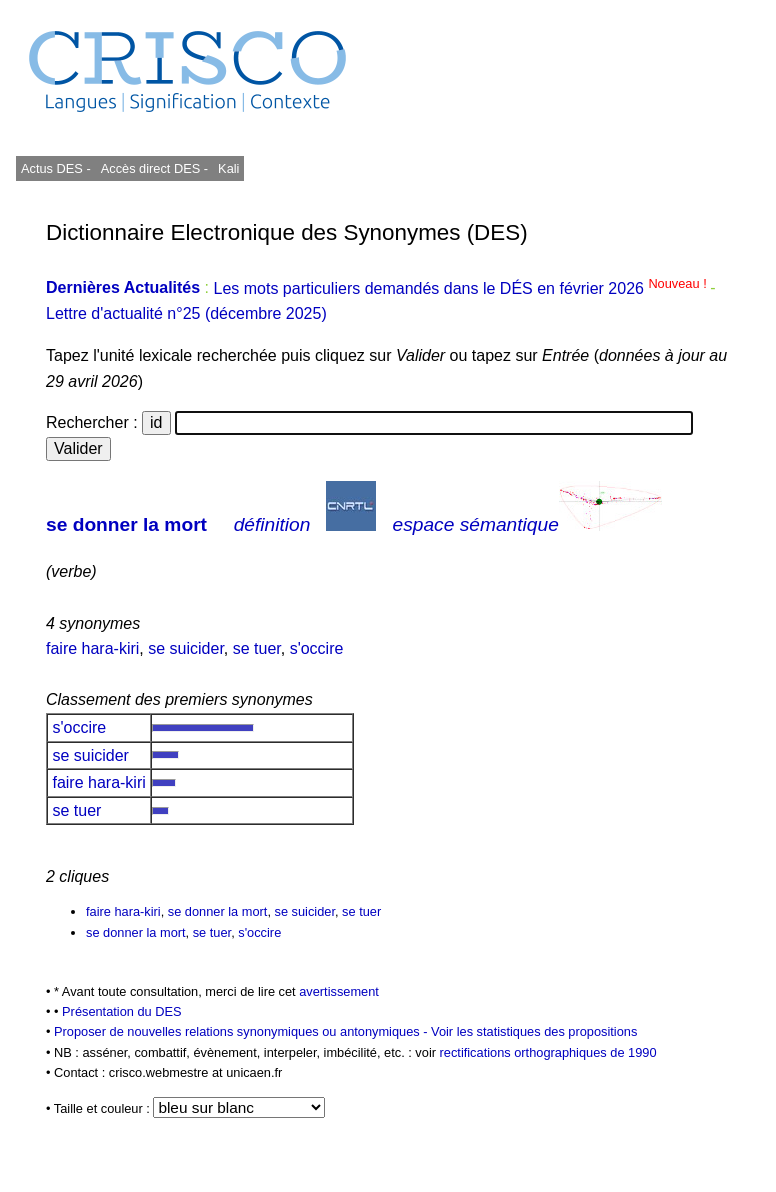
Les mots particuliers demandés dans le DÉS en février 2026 (461, 288)
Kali (228, 168)
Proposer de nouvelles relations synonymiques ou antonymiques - (242, 1031)
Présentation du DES (122, 1011)
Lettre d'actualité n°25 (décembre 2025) (186, 313)
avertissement (339, 991)
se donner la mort (126, 524)
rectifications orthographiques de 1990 (548, 1052)
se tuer (257, 648)
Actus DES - (56, 168)
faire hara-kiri (92, 648)
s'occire (317, 648)
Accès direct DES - (154, 168)
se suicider (186, 648)
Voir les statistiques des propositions (534, 1031)
